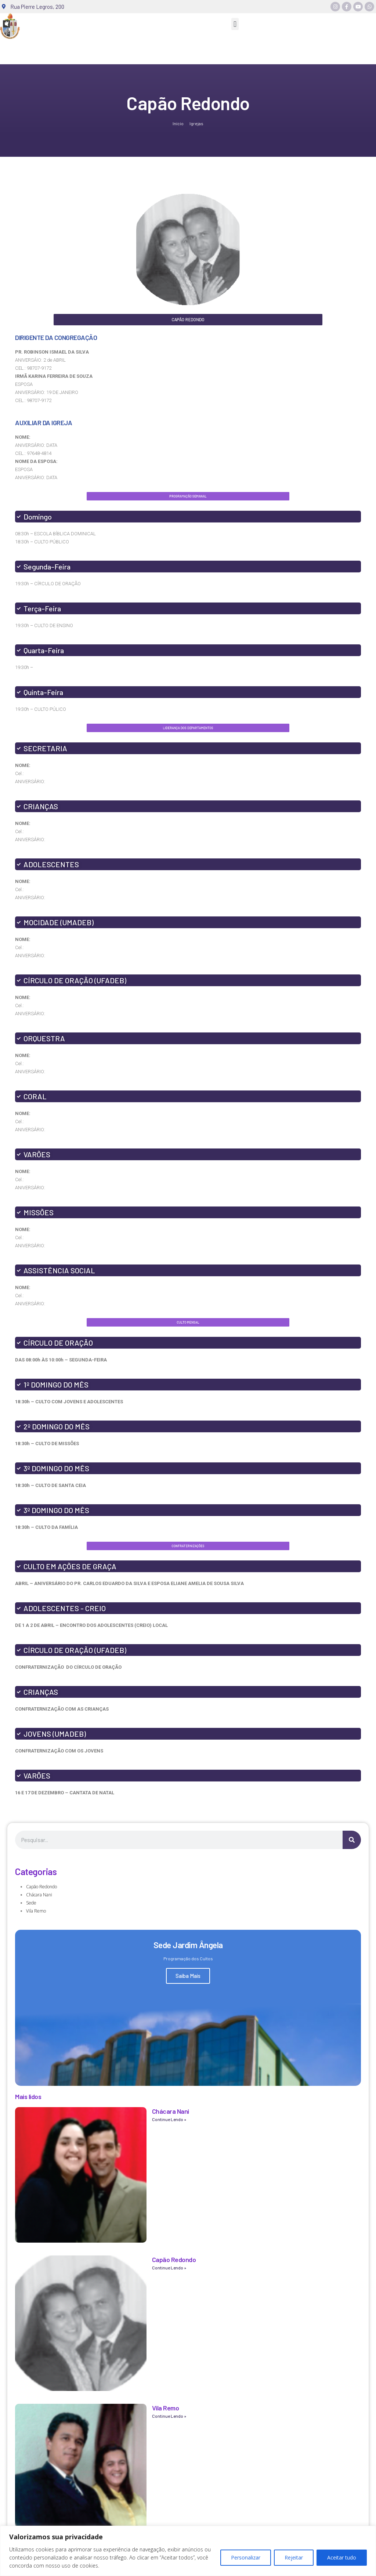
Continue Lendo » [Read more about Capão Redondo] (169, 2267)
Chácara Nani (39, 1895)
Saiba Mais (188, 1975)
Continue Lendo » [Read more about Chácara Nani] (169, 2119)
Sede (31, 1903)
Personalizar (245, 2557)
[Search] (352, 1840)
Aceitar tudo (341, 2557)
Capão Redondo (41, 1887)
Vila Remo (36, 1911)
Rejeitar (294, 2557)
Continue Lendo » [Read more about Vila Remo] (169, 2415)
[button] (234, 24)
